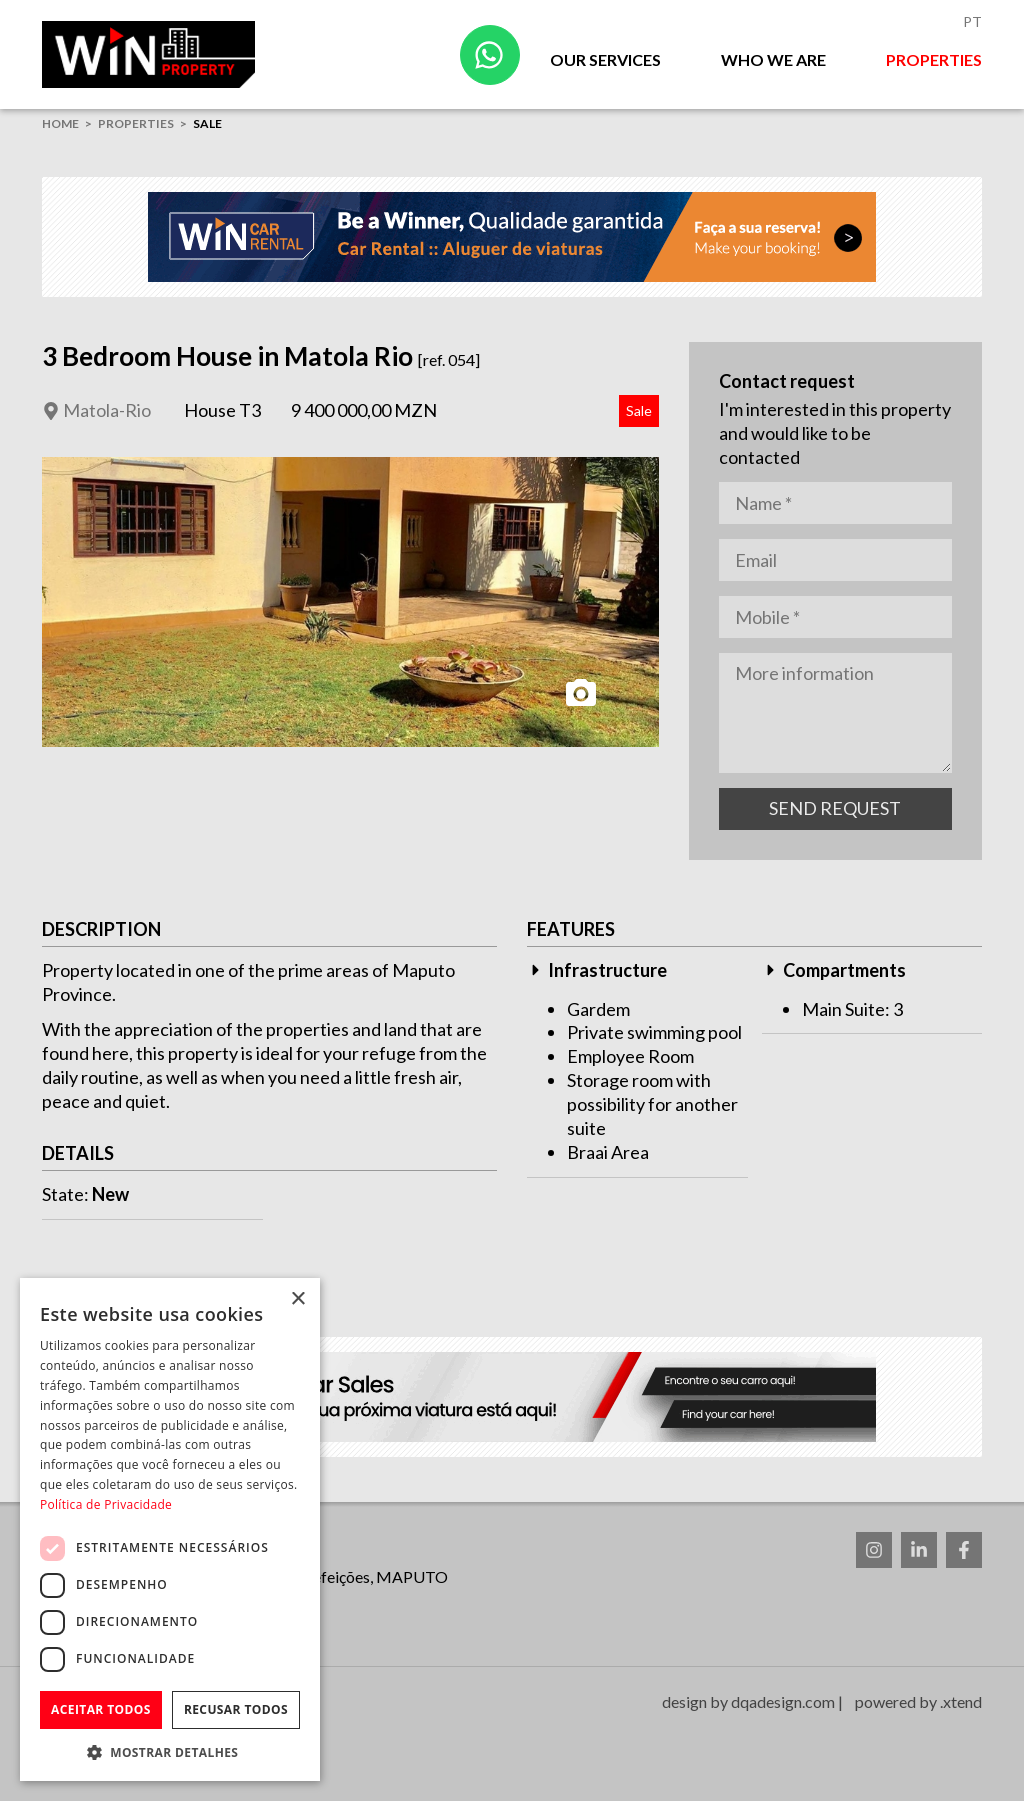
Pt (972, 21)
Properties (934, 59)
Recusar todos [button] (236, 1709)
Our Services (605, 59)
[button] (170, 1751)
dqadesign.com (783, 1701)
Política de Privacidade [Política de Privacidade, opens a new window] (106, 1504)
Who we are (773, 59)
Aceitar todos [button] (101, 1709)
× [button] (297, 1299)
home (60, 123)
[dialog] (170, 1529)
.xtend (961, 1701)
